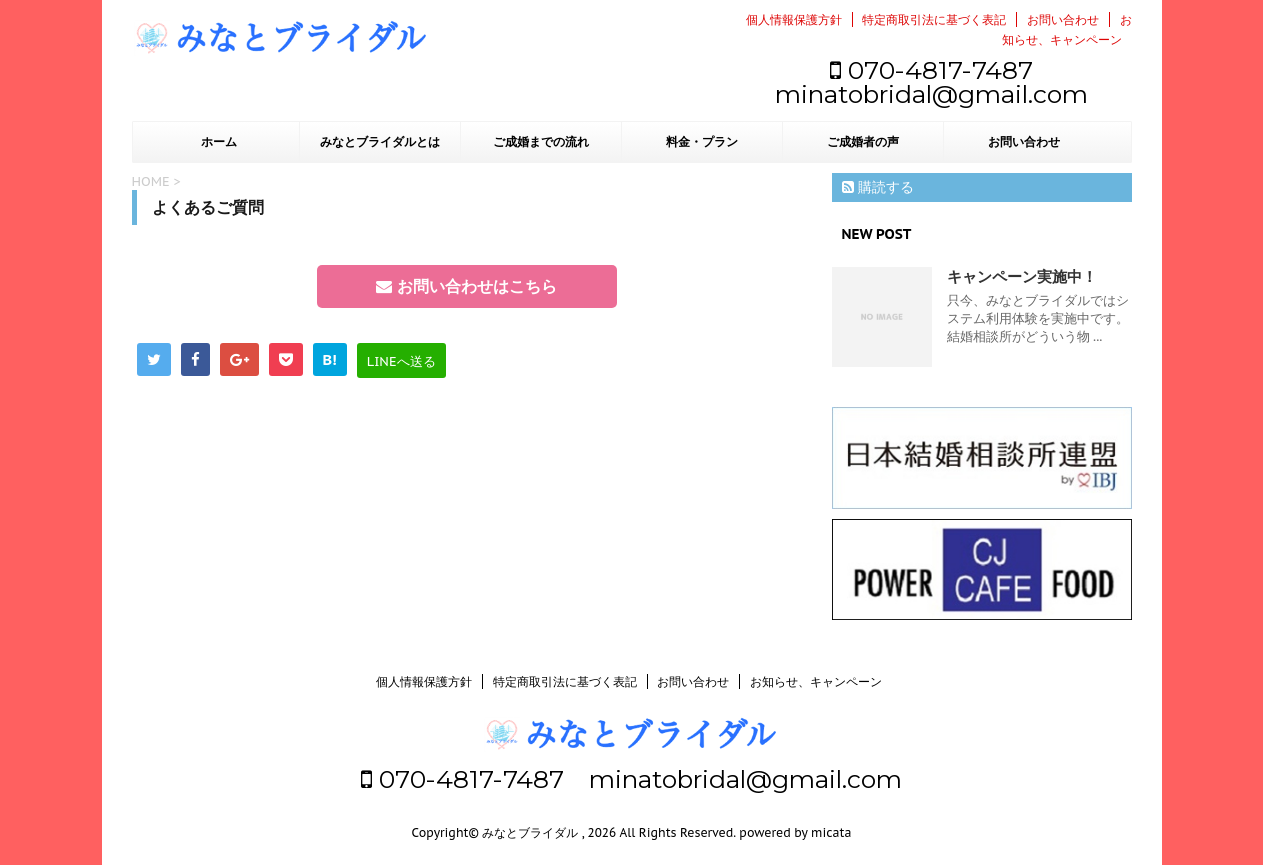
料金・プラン (702, 142)
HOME (151, 181)
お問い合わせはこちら (466, 286)
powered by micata (794, 832)
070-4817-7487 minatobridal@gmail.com (931, 82)
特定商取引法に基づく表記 (934, 19)
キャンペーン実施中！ (1022, 276)
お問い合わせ (1063, 19)
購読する (878, 187)
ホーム (219, 142)
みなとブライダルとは (380, 142)
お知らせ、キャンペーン (816, 681)
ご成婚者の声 (863, 142)
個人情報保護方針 (794, 19)
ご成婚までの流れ (541, 142)
